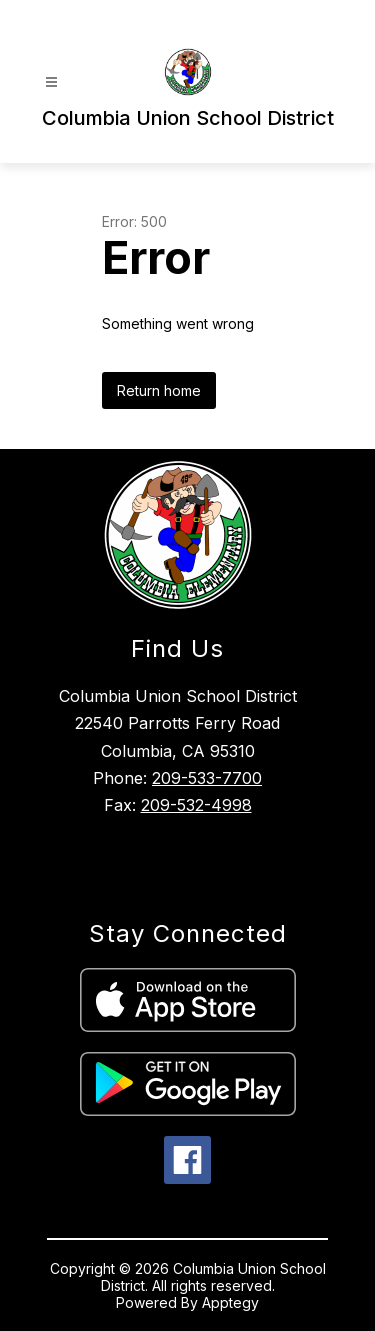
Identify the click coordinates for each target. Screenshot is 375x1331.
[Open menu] (51, 82)
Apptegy (230, 1302)
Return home (159, 390)
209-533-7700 (207, 778)
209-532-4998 (196, 805)
